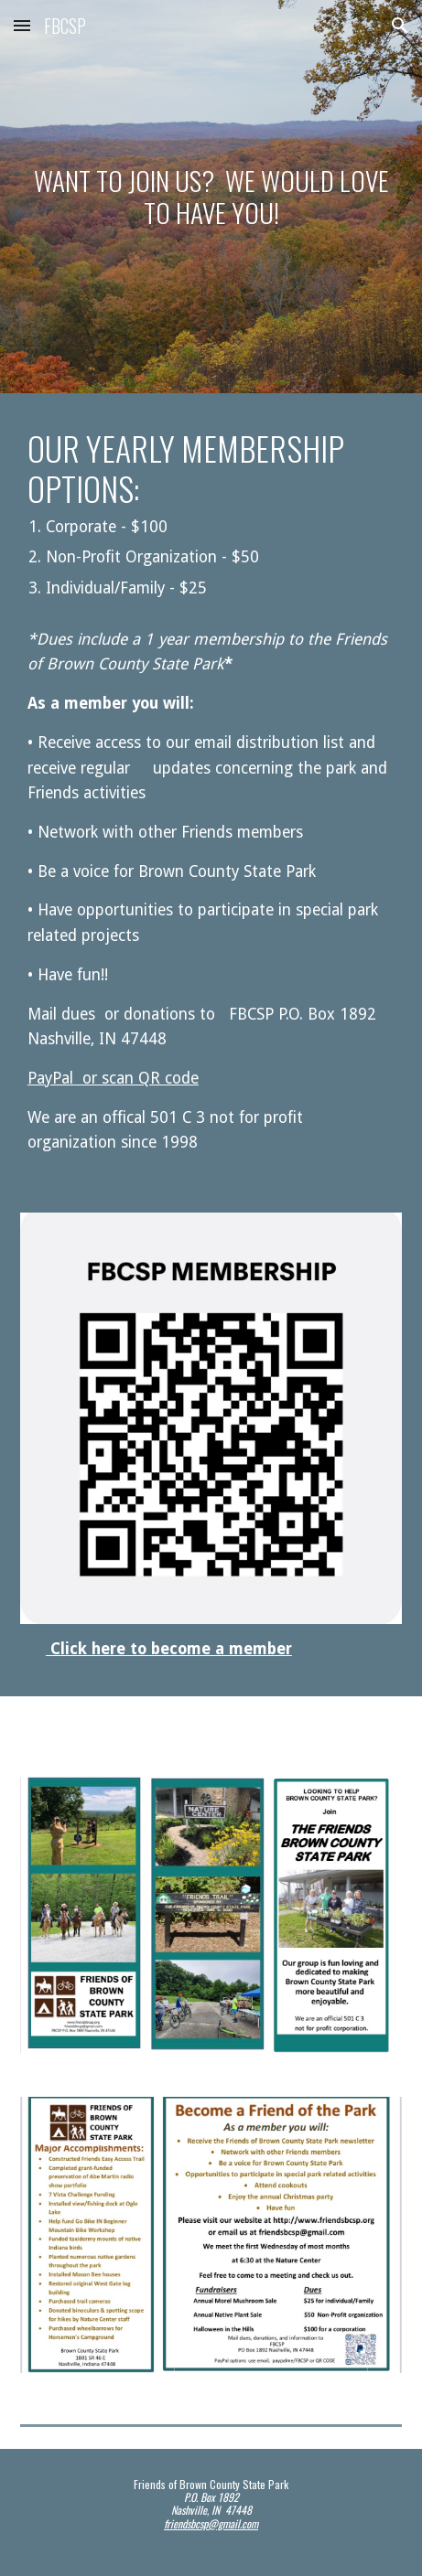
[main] (211, 196)
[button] (22, 25)
